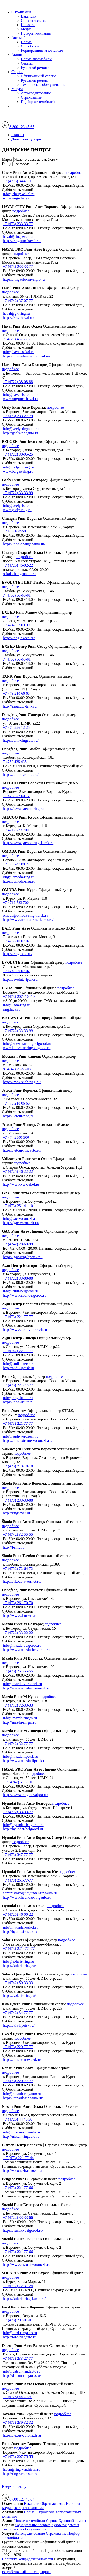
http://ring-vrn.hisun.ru (20, 2474)
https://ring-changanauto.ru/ (24, 544)
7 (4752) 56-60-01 (17, 595)
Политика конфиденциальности (27, 2559)
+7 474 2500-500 (16, 1137)
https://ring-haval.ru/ (18, 318)
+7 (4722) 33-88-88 (18, 1278)
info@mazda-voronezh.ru (22, 1684)
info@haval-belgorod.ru (21, 395)
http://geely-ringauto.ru (20, 433)
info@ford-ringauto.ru (20, 2333)
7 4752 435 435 (15, 762)
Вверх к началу (14, 2486)
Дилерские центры (26, 139)
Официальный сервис (38, 76)
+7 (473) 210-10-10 (18, 1466)
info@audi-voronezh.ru (20, 1436)
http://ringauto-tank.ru (20, 706)
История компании (36, 33)
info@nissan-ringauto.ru (21, 2132)
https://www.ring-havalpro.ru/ (25, 1795)
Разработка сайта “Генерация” (26, 2572)
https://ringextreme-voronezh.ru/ (27, 1440)
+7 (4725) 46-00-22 (18, 1914)
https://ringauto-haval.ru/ (22, 241)
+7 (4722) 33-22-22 (18, 1633)
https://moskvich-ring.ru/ (22, 1082)
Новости (28, 25)
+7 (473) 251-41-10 (18, 1206)
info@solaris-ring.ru (18, 1961)
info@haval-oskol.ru (18, 352)
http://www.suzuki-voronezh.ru (26, 2264)
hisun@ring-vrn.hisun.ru (21, 2469)
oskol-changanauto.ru (19, 574)
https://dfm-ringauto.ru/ (21, 740)
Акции (16, 55)
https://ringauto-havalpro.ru (24, 279)
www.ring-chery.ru (17, 198)
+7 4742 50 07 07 (16, 971)
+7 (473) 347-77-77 (18, 1855)
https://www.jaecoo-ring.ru (23, 809)
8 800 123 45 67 (18, 127)
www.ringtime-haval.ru (20, 399)
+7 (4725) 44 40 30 (17, 2119)
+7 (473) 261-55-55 (18, 1671)
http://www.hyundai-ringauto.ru (27, 1897)
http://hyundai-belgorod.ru (23, 1829)
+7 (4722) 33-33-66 (18, 2217)
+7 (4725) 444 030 (17, 181)
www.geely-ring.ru (17, 510)
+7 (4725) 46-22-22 (18, 1172)
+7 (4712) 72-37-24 (18, 2286)
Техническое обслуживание (43, 85)
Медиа (26, 29)
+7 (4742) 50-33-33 (18, 1983)
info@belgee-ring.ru (18, 467)
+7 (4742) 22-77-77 (18, 1351)
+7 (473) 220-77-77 (18, 2047)
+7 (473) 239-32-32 (18, 2422)
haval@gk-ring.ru (16, 313)
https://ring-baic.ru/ (17, 954)
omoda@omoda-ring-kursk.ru (25, 915)
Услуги (17, 89)
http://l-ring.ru (13, 1547)
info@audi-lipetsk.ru (18, 1364)
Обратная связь (33, 20)
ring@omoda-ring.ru (18, 877)
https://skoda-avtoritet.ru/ (22, 1581)
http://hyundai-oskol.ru (20, 1931)
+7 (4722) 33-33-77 (18, 1812)
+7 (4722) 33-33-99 (18, 493)
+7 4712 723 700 (16, 830)
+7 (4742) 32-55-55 (18, 1534)
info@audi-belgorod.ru (20, 1291)
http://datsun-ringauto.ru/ (22, 2375)
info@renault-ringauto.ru (22, 2094)
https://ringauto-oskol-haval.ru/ (26, 356)
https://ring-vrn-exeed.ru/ (22, 2060)
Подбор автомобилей (38, 102)
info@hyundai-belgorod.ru (23, 1825)
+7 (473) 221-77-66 (18, 2188)
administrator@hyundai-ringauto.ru (30, 1893)
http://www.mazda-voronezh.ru (26, 1688)
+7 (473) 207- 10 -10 (19, 996)
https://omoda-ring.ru (19, 881)
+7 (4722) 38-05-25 (18, 454)
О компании (21, 12)
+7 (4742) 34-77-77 (18, 2013)
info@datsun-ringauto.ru (21, 2371)
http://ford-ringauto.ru (19, 2337)
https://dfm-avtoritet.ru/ (21, 774)
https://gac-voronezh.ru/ (21, 1223)
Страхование (31, 97)
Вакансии (28, 16)
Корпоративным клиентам (42, 50)
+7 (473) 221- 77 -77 (19, 1949)
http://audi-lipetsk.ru (18, 1368)
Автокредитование (36, 93)
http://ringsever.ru (16, 1513)
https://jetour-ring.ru (18, 1116)
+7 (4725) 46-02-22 (18, 565)
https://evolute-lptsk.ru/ (20, 979)
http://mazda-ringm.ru (19, 1722)
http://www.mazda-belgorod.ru (26, 1650)
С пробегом (30, 46)
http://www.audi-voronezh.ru (25, 1329)
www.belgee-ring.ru (18, 471)
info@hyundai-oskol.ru (20, 1927)
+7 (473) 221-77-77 (18, 1317)
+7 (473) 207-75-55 (18, 2457)
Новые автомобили (36, 59)
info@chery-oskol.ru (18, 194)
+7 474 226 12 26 (16, 728)
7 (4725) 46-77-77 (17, 339)
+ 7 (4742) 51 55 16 (18, 1782)
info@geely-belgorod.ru (21, 506)
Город (6, 164)
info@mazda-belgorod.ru (22, 1645)
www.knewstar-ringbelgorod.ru (26, 1048)
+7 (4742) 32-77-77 (18, 1744)
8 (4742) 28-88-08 (17, 1069)
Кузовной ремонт (35, 67)
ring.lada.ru (11, 1009)
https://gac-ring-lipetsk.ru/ (23, 1257)
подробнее (74, 173)
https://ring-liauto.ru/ (19, 1402)
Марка (7, 159)
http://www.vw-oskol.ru (21, 1184)
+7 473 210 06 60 (16, 1103)
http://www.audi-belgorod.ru (24, 1295)
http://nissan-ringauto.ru (21, 2136)
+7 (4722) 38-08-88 (18, 382)
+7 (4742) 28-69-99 (18, 1244)
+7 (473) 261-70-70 (18, 1603)
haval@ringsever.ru (18, 237)
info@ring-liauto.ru (18, 1398)
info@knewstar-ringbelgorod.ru (27, 1043)
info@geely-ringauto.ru (21, 429)
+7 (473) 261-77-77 (18, 1880)
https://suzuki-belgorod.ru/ (23, 2230)
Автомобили (21, 38)
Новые (26, 42)
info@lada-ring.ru (16, 1005)
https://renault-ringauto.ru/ (23, 2098)
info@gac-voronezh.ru (20, 1218)
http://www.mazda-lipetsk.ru (24, 1761)
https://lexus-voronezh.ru (22, 2435)
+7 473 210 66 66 (16, 693)
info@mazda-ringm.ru (20, 1718)
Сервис (27, 63)
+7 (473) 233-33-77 (18, 224)
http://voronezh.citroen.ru (22, 2171)
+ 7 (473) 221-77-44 (18, 2158)
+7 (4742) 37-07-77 (18, 301)
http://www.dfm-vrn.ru (20, 1616)
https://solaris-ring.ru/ (19, 1966)
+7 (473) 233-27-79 (18, 416)
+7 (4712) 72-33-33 (18, 1705)
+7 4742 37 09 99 (16, 625)
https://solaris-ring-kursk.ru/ (24, 2299)
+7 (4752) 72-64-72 (18, 1569)
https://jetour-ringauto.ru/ (22, 1150)
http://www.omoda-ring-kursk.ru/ (28, 920)
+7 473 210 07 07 (16, 941)
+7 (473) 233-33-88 (18, 1500)
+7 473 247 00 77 (16, 796)
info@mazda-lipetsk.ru (20, 1756)
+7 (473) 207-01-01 (18, 2320)
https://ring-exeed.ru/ (19, 638)
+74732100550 (14, 531)
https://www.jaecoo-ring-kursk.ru (28, 843)
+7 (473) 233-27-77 (18, 2358)
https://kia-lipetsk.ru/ (19, 2025)
